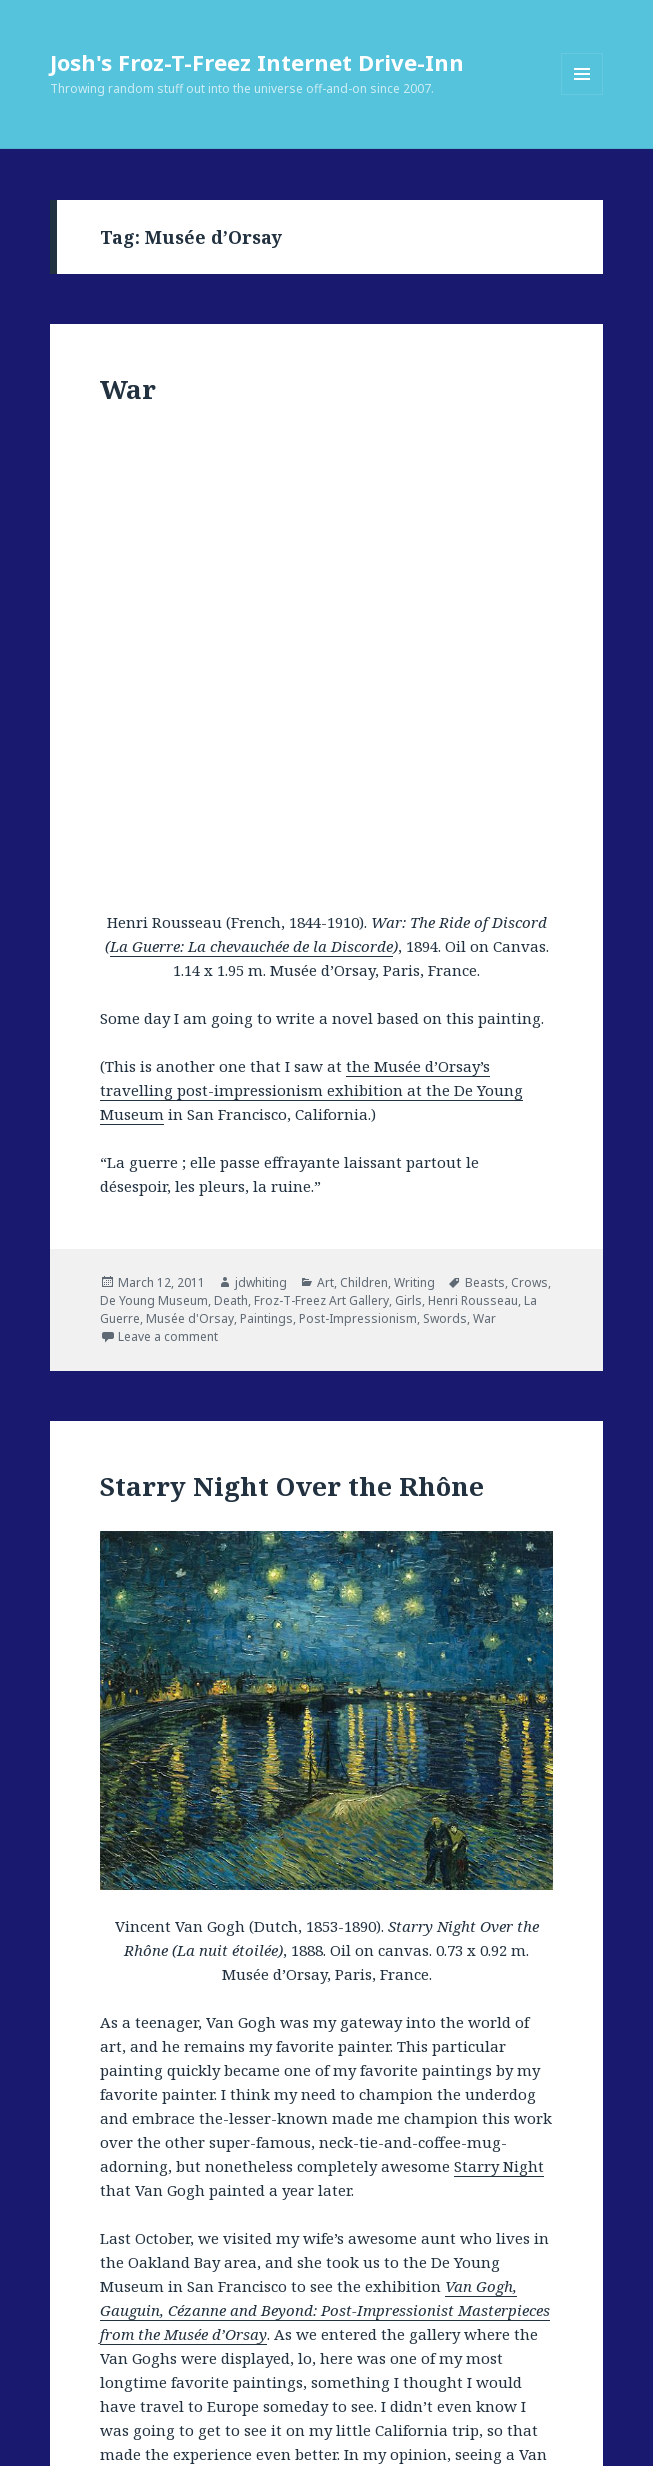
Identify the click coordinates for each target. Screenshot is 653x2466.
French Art (323, 2259)
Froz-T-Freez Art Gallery (321, 848)
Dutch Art (126, 2259)
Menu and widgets (582, 94)
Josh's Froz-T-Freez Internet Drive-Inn (257, 62)
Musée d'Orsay (190, 866)
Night (299, 2277)
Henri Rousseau (473, 848)
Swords (445, 866)
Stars (397, 2295)
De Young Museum (154, 848)
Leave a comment (168, 884)
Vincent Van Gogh (272, 2313)
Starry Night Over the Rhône (292, 1034)
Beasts (485, 830)
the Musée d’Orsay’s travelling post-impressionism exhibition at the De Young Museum (311, 638)
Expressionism (201, 2259)
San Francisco (171, 2295)
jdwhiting (261, 830)
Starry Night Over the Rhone (296, 2295)
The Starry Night (464, 2295)
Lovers (164, 2277)
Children (364, 830)
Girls (408, 848)
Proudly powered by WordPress (191, 2431)
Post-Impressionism (358, 866)
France (269, 2259)
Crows (529, 830)
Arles (394, 2241)
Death (231, 848)
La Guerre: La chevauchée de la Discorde (251, 494)
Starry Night (499, 1713)
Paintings (266, 866)
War (128, 389)
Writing (414, 830)
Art (325, 830)
